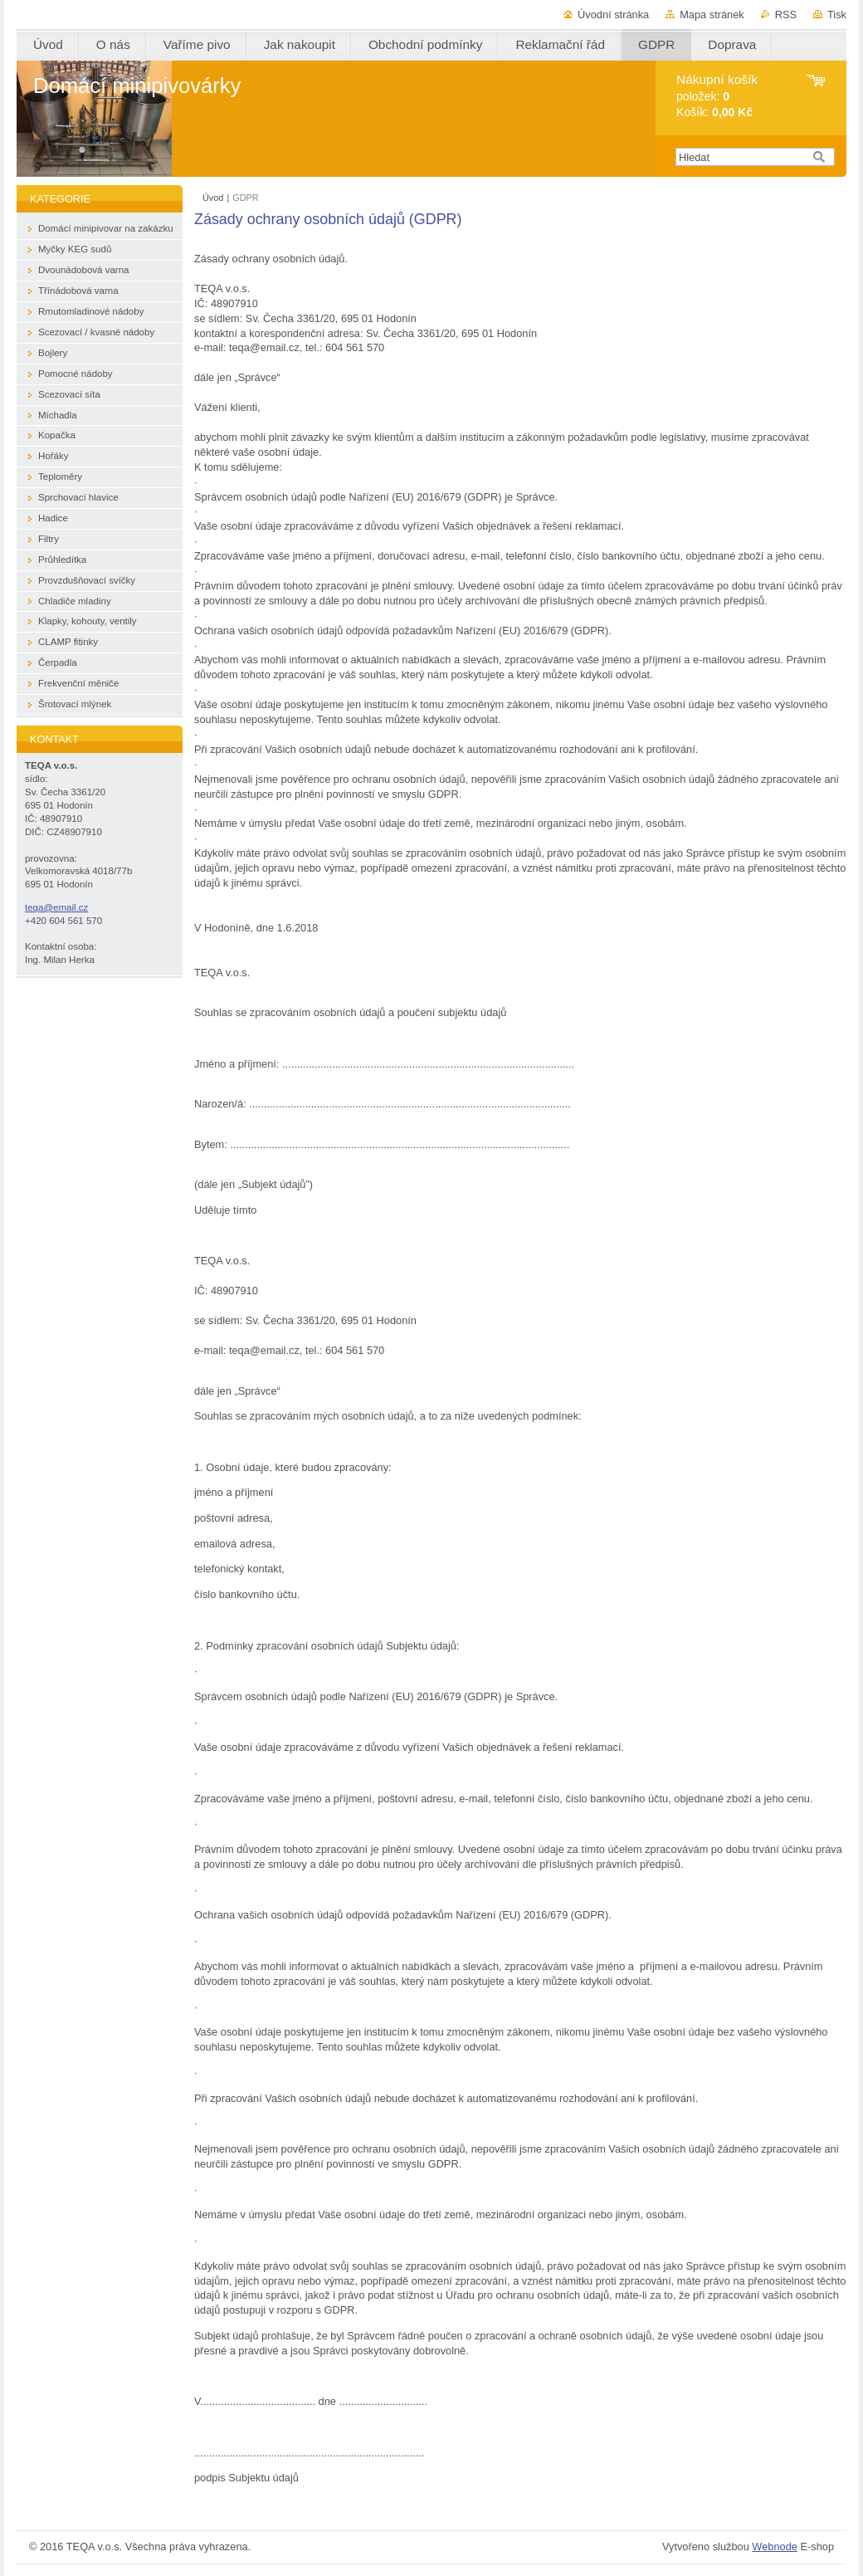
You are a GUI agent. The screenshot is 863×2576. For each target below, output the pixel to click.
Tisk (836, 14)
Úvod (212, 198)
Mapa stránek (712, 14)
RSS (786, 14)
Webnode (774, 2546)
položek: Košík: (717, 96)
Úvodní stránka (613, 14)
